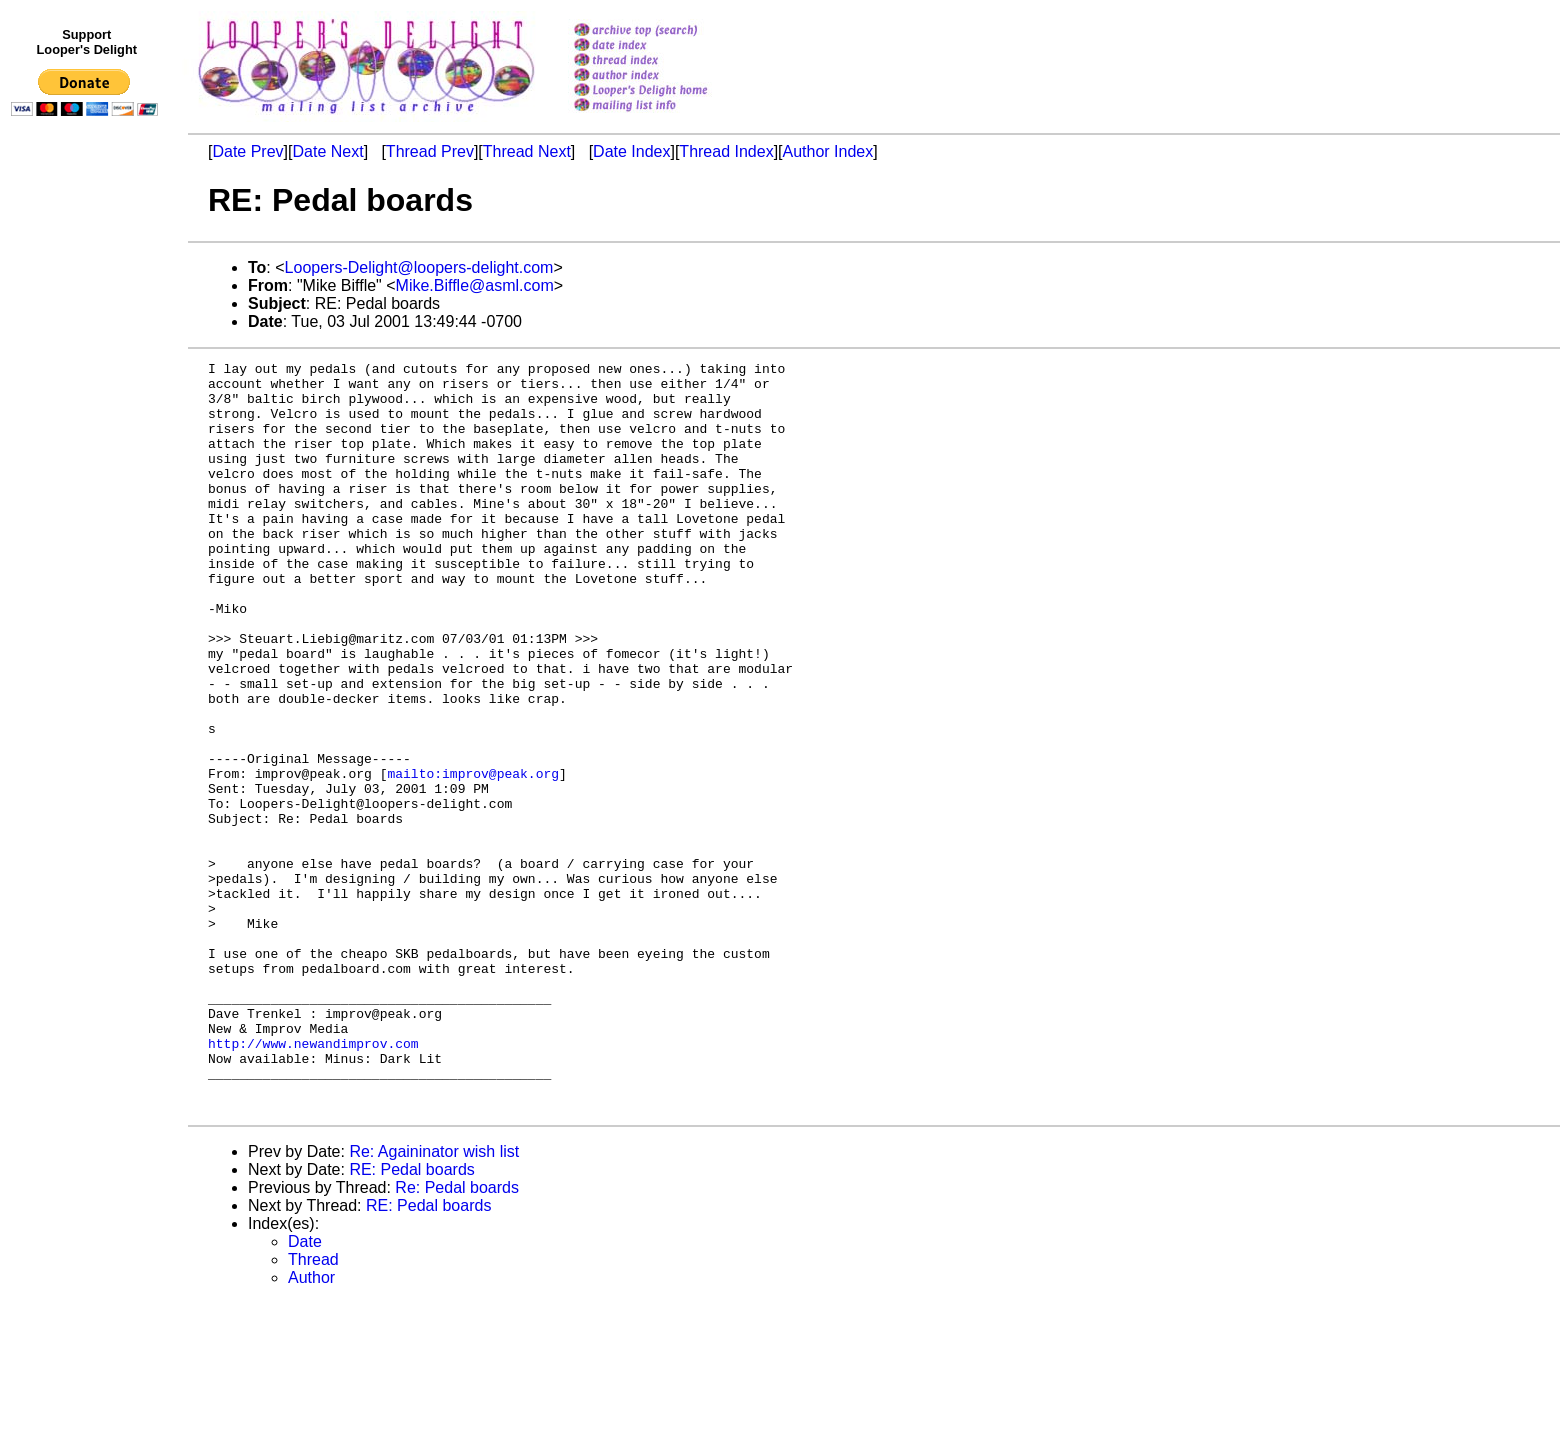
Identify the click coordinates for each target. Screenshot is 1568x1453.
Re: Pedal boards (457, 1337)
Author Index (828, 151)
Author (311, 1427)
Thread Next (527, 151)
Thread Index (726, 151)
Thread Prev (430, 151)
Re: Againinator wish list (434, 1301)
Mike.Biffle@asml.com (475, 285)
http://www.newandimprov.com (313, 1181)
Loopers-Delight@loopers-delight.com (419, 267)
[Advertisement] (88, 537)
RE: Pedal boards (411, 1319)
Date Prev (247, 151)
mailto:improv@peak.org (473, 857)
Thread (313, 1409)
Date (305, 1391)
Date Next (327, 151)
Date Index (631, 151)
